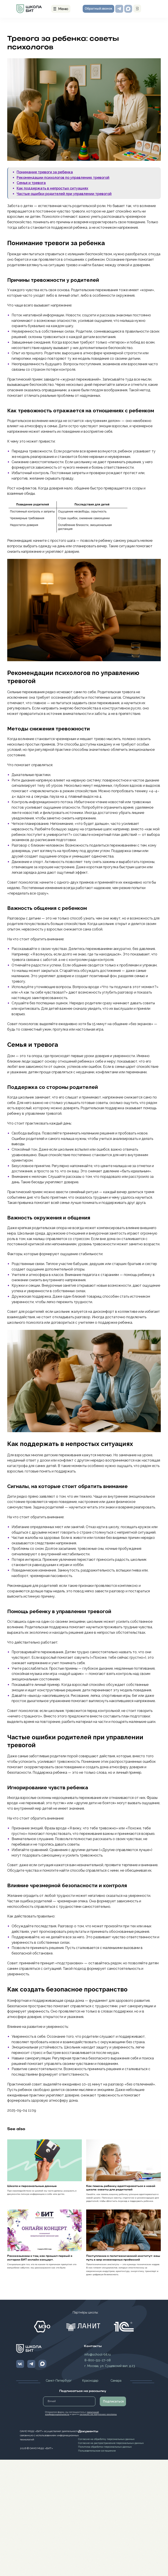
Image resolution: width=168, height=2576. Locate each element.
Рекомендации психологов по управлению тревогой (69, 172)
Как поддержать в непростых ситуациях (59, 183)
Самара (115, 2497)
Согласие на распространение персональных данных (111, 2559)
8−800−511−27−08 (97, 2476)
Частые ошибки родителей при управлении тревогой (70, 189)
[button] (98, 9)
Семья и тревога (37, 178)
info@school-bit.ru (97, 2471)
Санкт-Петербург (59, 2497)
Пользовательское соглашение (97, 2567)
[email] (69, 2518)
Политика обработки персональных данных (105, 2563)
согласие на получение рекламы (98, 2530)
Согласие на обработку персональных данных (106, 2555)
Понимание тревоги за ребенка (51, 167)
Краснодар (90, 2497)
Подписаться (113, 2517)
